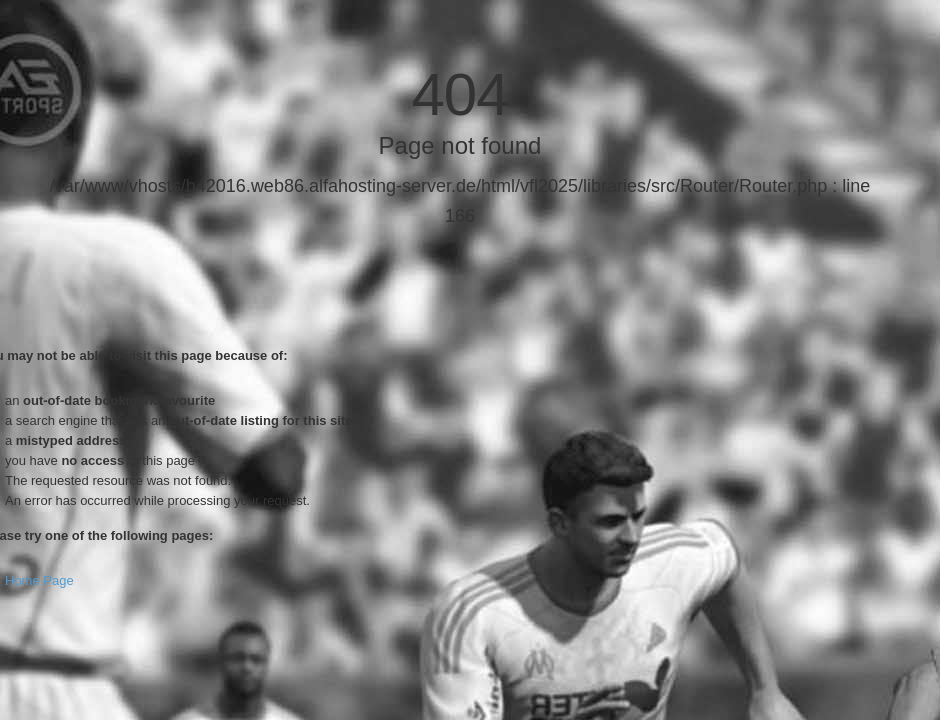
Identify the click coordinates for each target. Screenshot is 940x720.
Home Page (39, 580)
